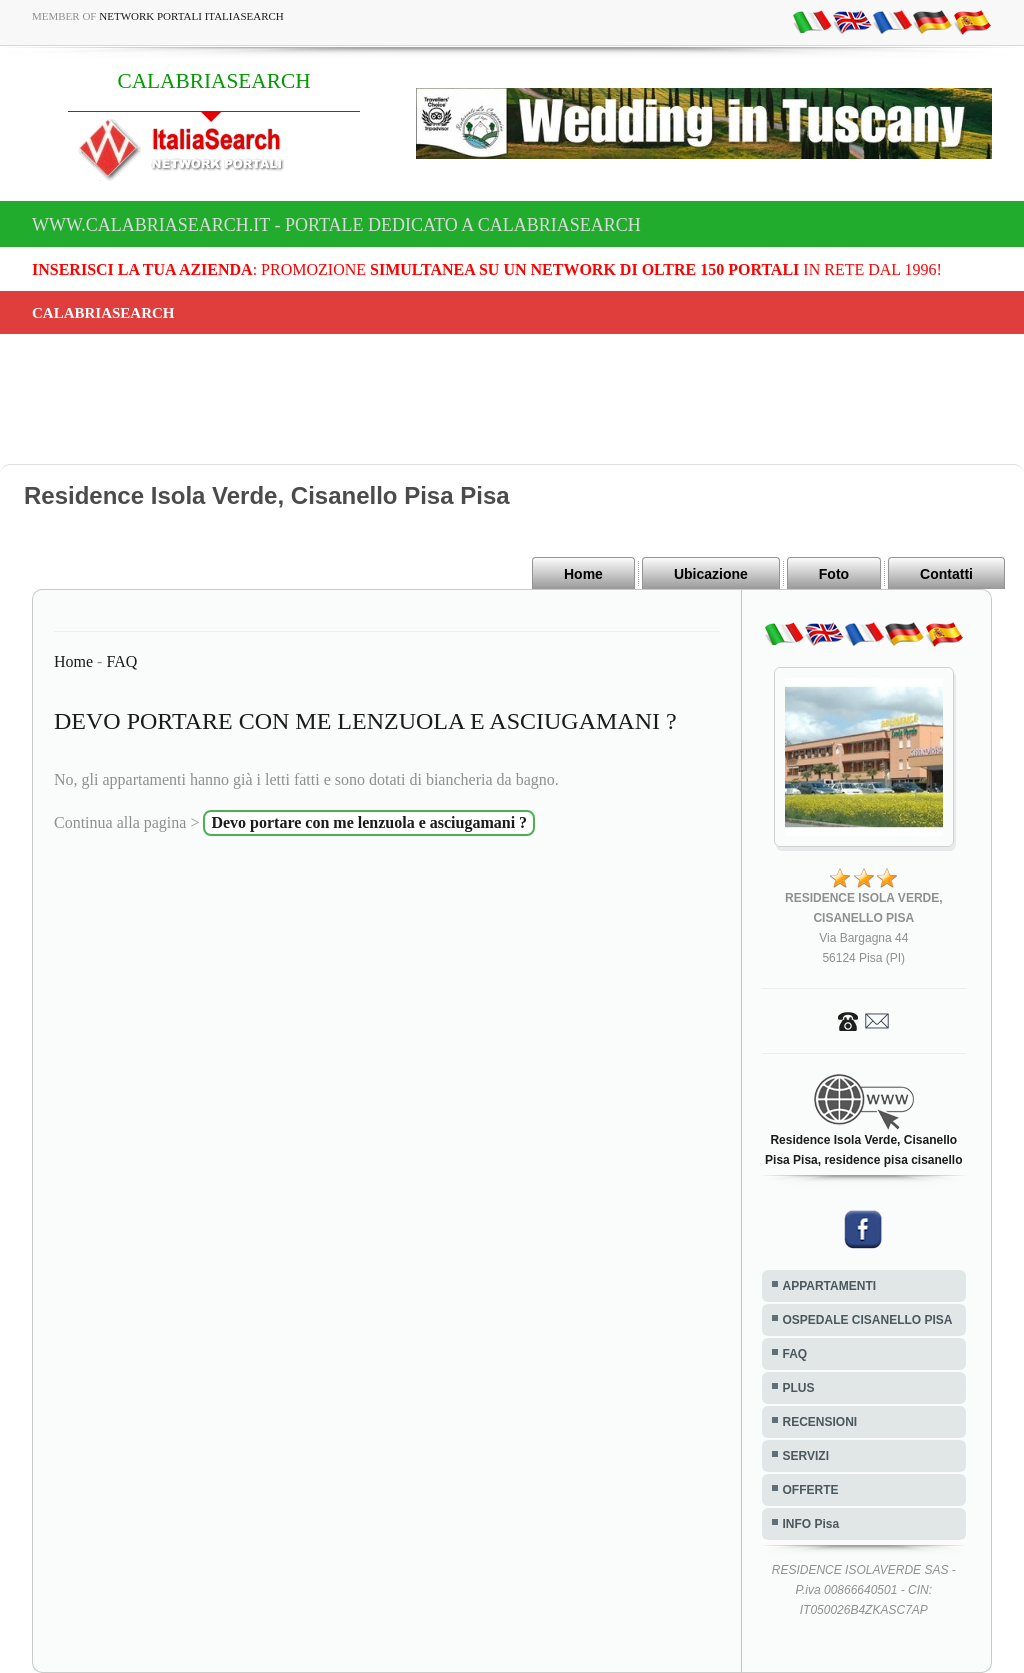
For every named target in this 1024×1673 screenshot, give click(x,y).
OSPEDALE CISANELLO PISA (868, 1320)
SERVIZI (806, 1456)
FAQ (121, 661)
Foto (834, 574)
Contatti (946, 574)
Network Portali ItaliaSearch (191, 16)
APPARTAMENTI (830, 1286)
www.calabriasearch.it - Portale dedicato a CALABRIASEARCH (336, 225)
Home (583, 574)
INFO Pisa (811, 1524)
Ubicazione (711, 574)
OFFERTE (811, 1490)
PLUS (799, 1388)
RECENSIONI (820, 1422)
